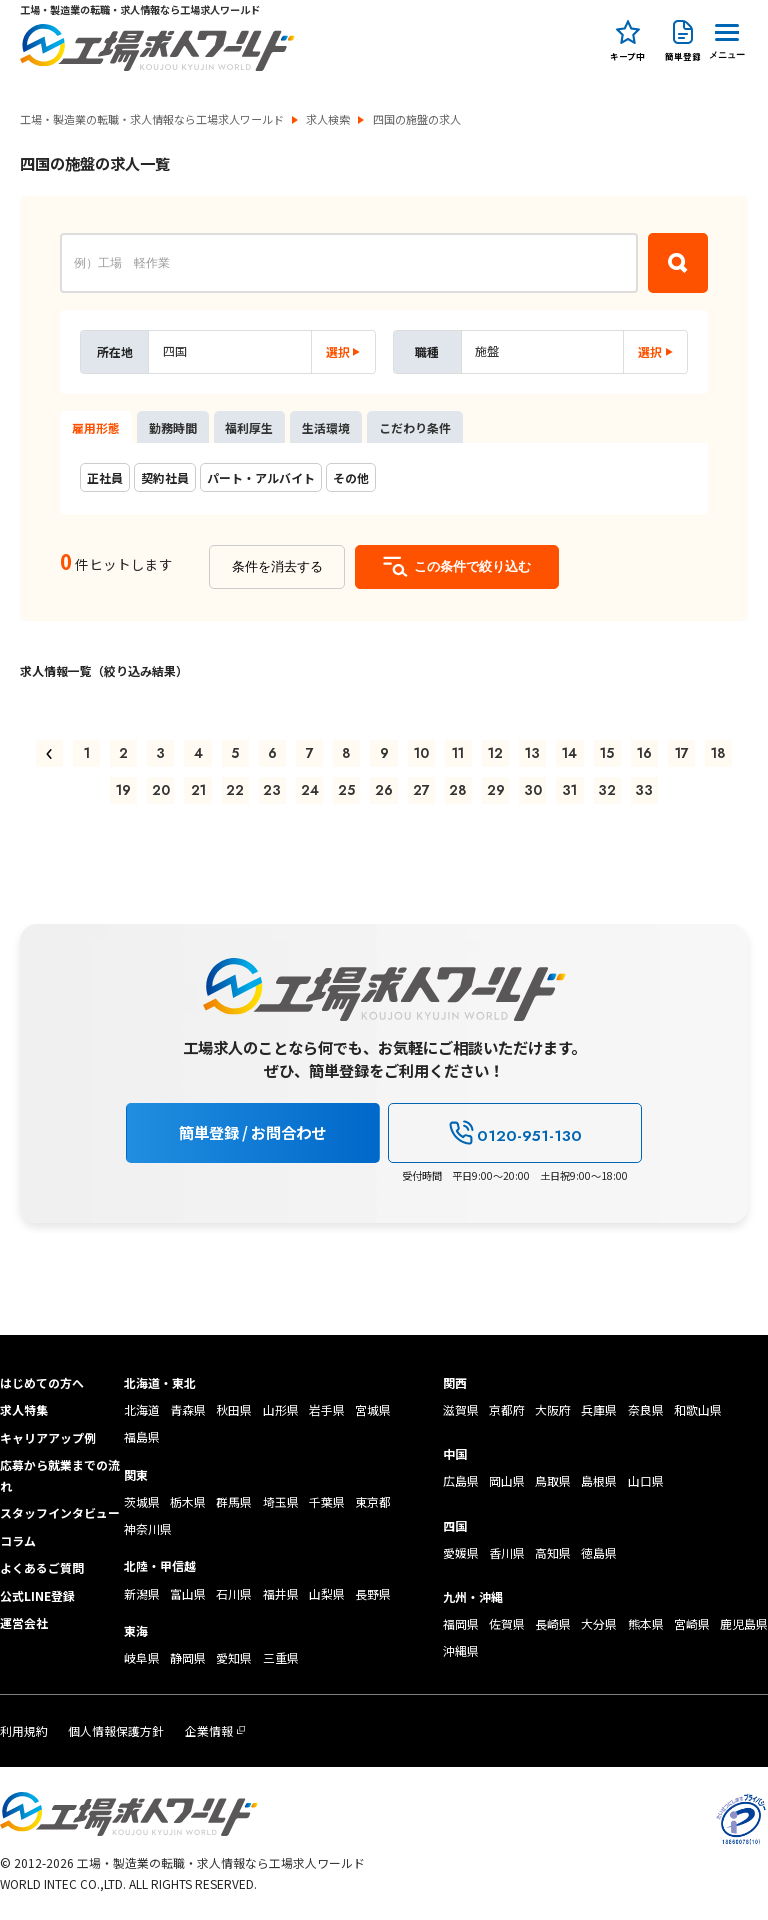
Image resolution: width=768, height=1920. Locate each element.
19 (123, 790)
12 (495, 753)
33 (644, 790)
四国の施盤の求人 (417, 119)
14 (569, 753)
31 (569, 790)
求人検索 (328, 119)
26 (384, 790)
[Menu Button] (727, 38)
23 (272, 790)
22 (235, 790)
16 (644, 753)
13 (532, 753)
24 (310, 790)
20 (161, 790)
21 (198, 790)
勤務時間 (173, 427)
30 (533, 790)
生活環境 (326, 427)
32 (607, 790)
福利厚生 (249, 427)
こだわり (415, 427)
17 (682, 753)
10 (421, 753)
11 (458, 753)
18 (718, 753)
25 (346, 790)
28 (458, 790)
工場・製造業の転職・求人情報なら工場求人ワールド (152, 119)
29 (496, 790)
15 (607, 753)
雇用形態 (96, 427)
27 (421, 790)
